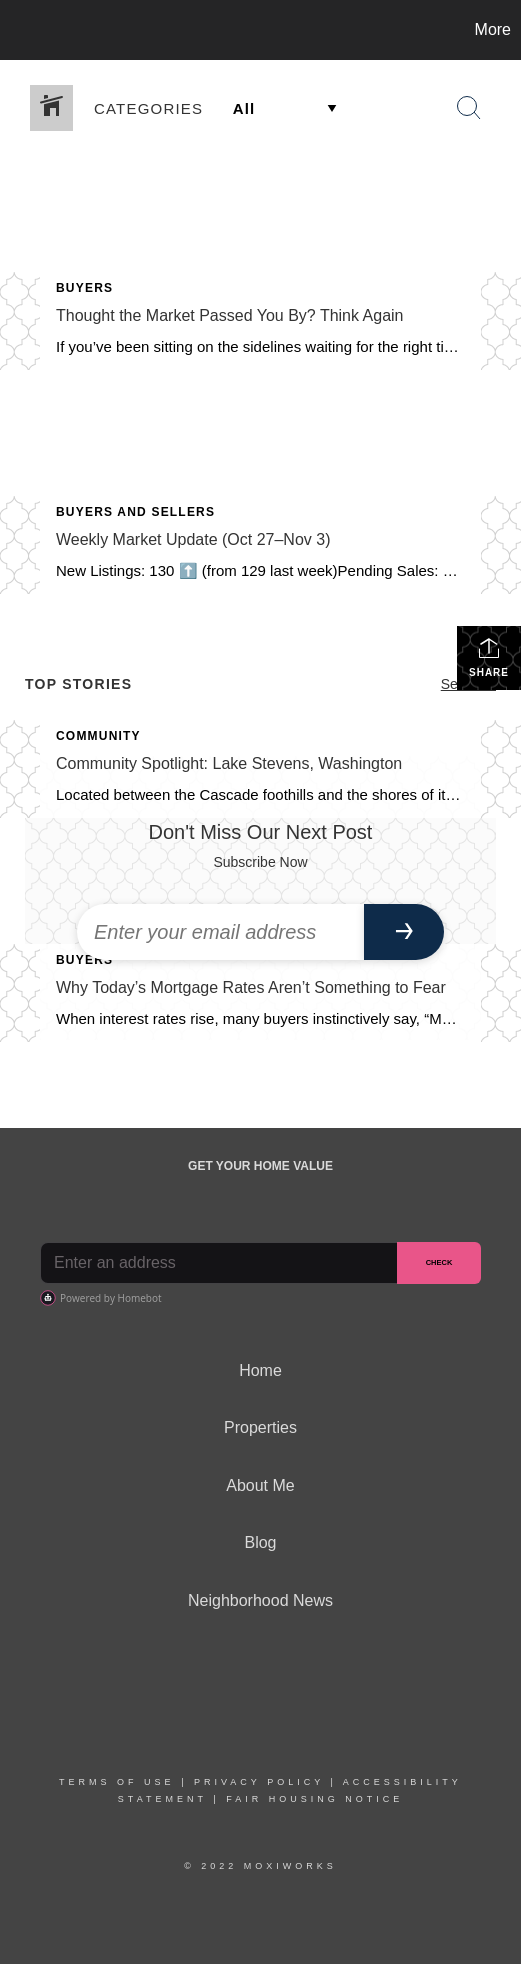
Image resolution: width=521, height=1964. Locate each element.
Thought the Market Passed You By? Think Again (230, 315)
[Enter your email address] (220, 932)
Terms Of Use (117, 1782)
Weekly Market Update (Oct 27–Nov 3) (193, 539)
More (493, 29)
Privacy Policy (259, 1782)
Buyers (84, 288)
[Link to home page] (18, 30)
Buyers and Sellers (135, 512)
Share (489, 657)
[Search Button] (469, 108)
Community (98, 736)
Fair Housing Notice (314, 1799)
